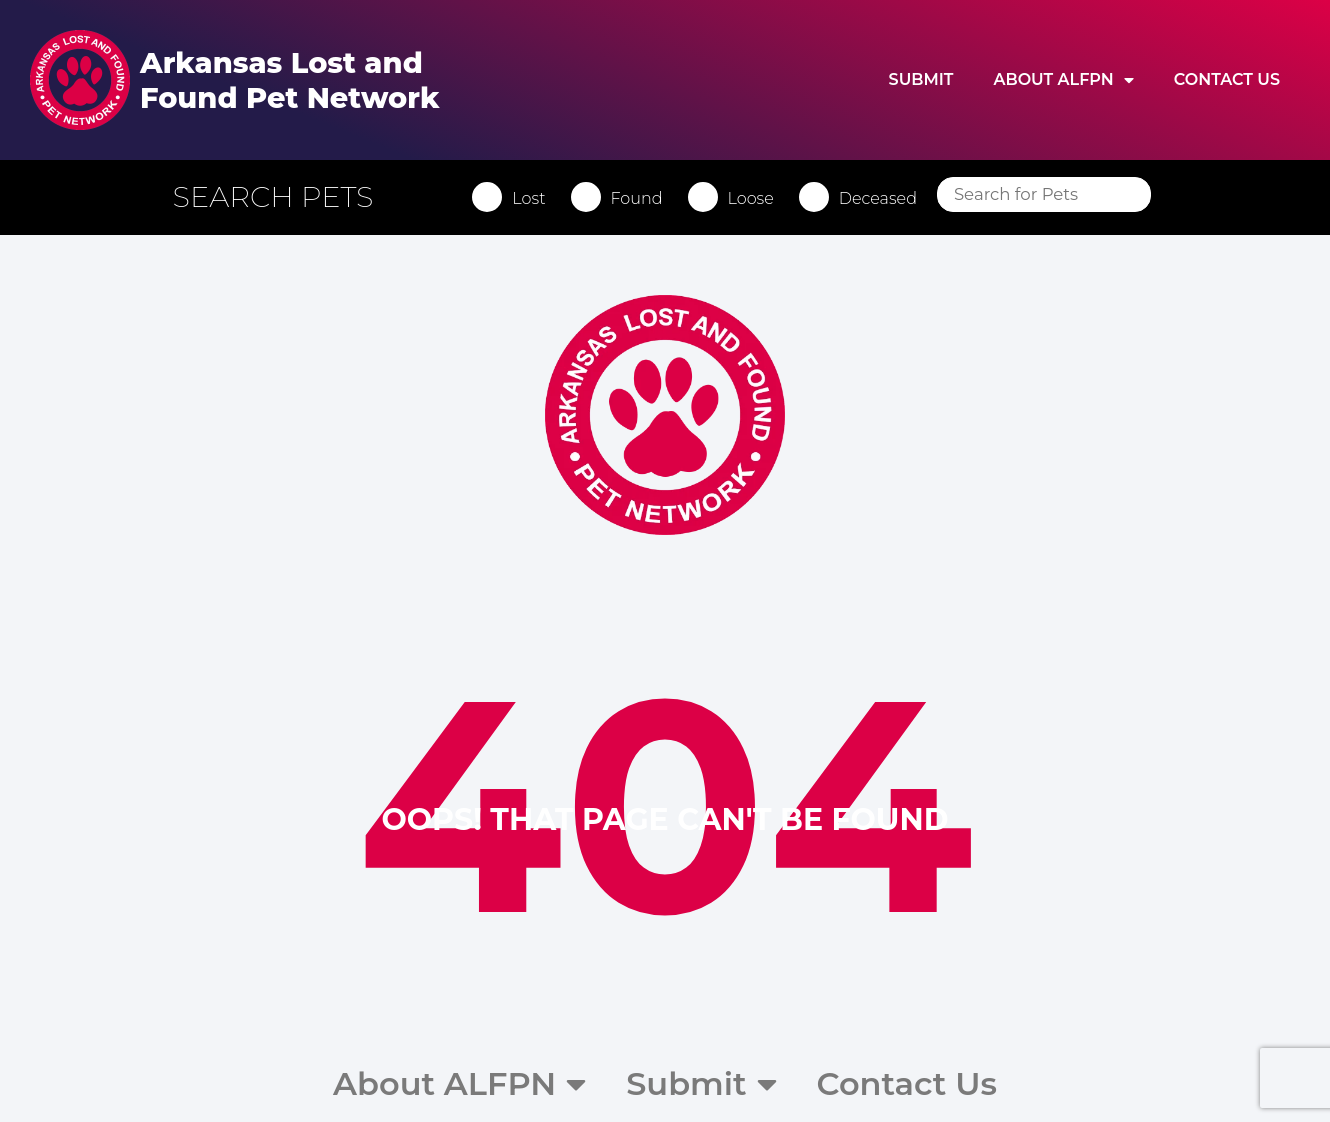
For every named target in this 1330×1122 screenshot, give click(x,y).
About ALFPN (1063, 80)
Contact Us (1227, 79)
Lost (536, 198)
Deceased (885, 198)
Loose (758, 198)
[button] (290, 196)
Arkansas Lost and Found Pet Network (289, 80)
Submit (921, 79)
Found (644, 198)
